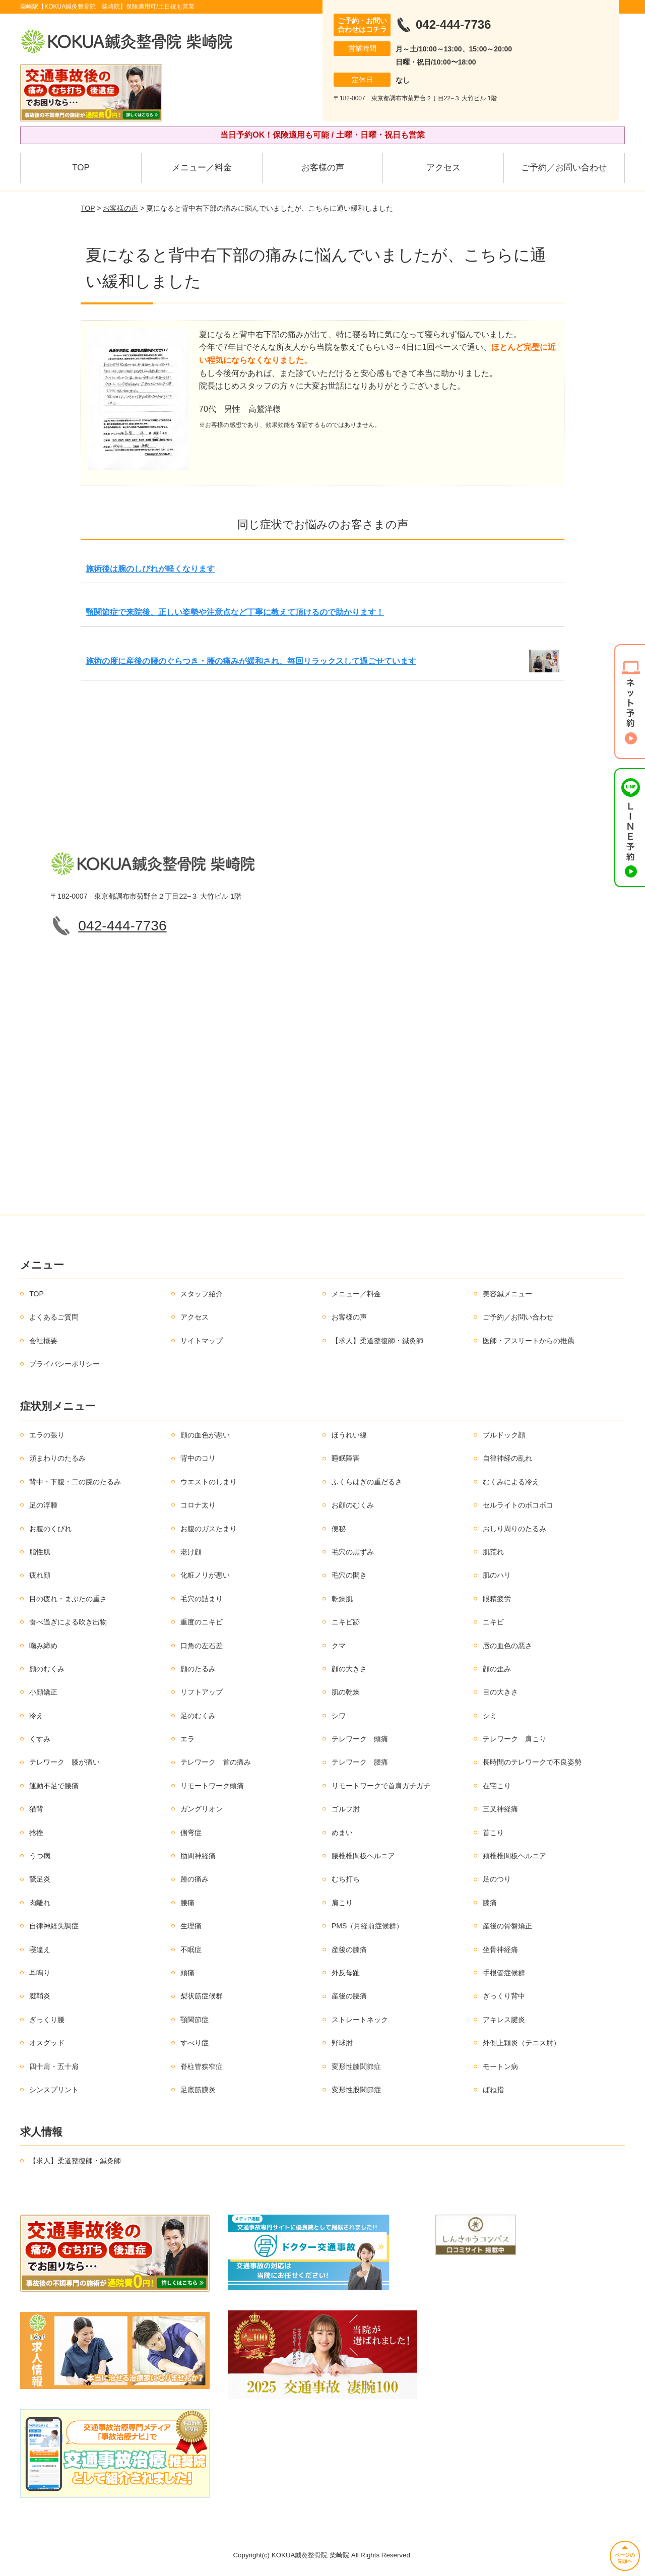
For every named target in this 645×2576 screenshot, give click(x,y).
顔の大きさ (349, 1669)
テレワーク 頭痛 (360, 1739)
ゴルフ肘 (346, 1809)
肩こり (342, 1903)
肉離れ (39, 1903)
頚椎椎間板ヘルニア (514, 1856)
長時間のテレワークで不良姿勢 (532, 1762)
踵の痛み (194, 1879)
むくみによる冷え (511, 1482)
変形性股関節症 (356, 2090)
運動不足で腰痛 (54, 1786)
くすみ (39, 1739)
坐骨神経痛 (500, 1949)
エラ (187, 1739)
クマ (339, 1646)
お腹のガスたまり (208, 1529)
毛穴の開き (349, 1575)
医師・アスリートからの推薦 (528, 1341)
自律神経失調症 (54, 1926)
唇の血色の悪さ (507, 1646)
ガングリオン (201, 1809)
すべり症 (194, 2043)
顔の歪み (497, 1669)
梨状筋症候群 (201, 1996)
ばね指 (493, 2090)
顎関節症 (194, 2020)
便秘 (339, 1529)
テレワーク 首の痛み (215, 1762)
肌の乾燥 (346, 1692)
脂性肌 (39, 1552)
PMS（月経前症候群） (367, 1926)
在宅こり (497, 1786)
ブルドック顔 (504, 1435)
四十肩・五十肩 (54, 2066)
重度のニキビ (201, 1622)
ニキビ (493, 1622)
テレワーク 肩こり (514, 1739)
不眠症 (191, 1949)
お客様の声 (322, 167)
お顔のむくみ (353, 1505)
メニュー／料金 (202, 167)
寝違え (39, 1949)
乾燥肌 (342, 1599)
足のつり (497, 1879)
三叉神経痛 (500, 1809)
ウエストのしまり (208, 1482)
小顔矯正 (43, 1692)
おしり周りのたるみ (514, 1529)
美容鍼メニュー (507, 1294)
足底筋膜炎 (198, 2090)
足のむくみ (198, 1716)
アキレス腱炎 (504, 2020)
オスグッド (46, 2043)
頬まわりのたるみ (57, 1458)
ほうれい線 (349, 1435)
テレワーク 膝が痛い (64, 1762)
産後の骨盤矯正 (507, 1926)
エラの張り (46, 1435)
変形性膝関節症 (356, 2066)
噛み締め (43, 1646)
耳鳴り (39, 1973)
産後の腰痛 (349, 1996)
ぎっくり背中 (504, 1996)
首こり (493, 1833)
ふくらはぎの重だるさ (367, 1482)
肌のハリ (497, 1575)
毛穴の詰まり (201, 1599)
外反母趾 (346, 1973)
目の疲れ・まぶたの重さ (68, 1599)
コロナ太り (198, 1505)
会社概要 (43, 1341)
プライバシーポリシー (64, 1364)
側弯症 (191, 1833)
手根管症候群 (504, 1973)
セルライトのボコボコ (518, 1505)
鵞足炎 (39, 1879)
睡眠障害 (346, 1458)
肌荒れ (493, 1552)
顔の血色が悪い (205, 1435)
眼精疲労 (497, 1599)
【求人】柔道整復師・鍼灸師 (377, 1341)
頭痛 (187, 1973)
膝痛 (490, 1903)
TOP (81, 167)
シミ (490, 1716)
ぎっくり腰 (46, 2020)
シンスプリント (54, 2090)
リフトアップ (201, 1692)
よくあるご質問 (54, 1317)
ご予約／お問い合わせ (564, 167)
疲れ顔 (39, 1575)
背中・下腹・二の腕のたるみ (75, 1482)
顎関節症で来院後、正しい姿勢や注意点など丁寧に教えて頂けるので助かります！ (235, 612)
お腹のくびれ (50, 1529)
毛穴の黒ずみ (353, 1552)
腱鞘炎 (39, 1996)
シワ (339, 1716)
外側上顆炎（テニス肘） (521, 2043)
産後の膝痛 (349, 1949)
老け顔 (191, 1552)
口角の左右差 (201, 1646)
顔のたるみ (198, 1669)
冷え (36, 1716)
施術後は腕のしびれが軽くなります (150, 568)
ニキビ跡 (346, 1622)
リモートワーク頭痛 (212, 1786)
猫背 (36, 1809)
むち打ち (346, 1879)
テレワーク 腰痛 (360, 1762)
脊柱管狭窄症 (201, 2066)
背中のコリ (198, 1458)
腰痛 (187, 1903)
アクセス (443, 167)
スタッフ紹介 (201, 1294)
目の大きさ (500, 1692)
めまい (342, 1833)
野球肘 (342, 2043)
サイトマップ (201, 1341)
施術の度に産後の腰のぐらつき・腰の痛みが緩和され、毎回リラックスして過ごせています (251, 661)
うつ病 (39, 1856)
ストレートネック (360, 2020)
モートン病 (500, 2066)
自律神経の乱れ (507, 1458)
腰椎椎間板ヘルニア (363, 1856)
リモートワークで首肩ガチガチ (381, 1786)
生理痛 (191, 1926)
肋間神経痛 (198, 1856)
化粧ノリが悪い (205, 1575)
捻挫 (36, 1833)
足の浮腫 (43, 1505)
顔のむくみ (46, 1669)
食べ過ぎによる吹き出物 (68, 1622)
